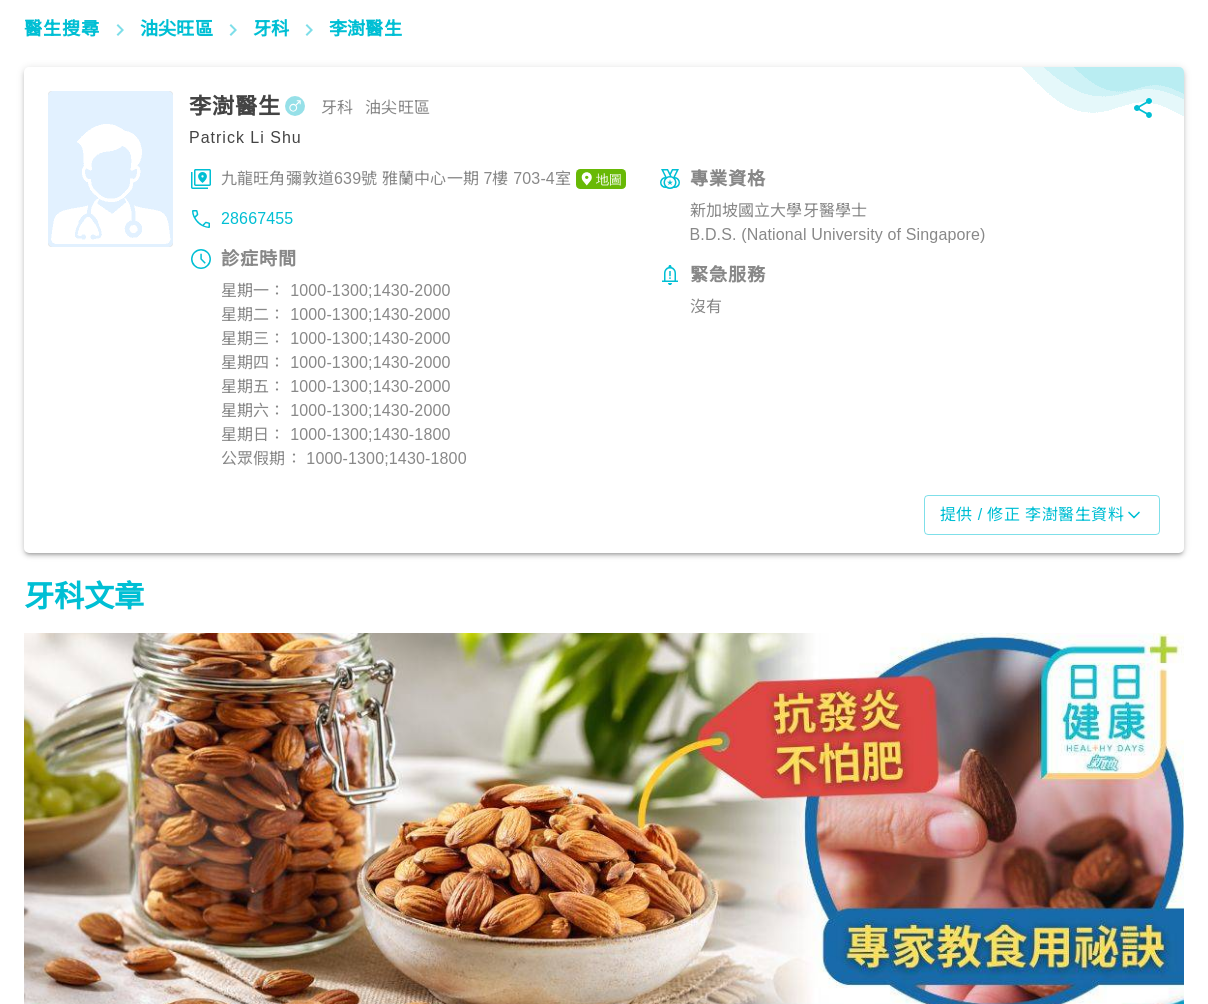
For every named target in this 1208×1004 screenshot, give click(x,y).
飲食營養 (64, 917)
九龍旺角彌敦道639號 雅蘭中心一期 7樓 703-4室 (423, 179)
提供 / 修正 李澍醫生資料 (1042, 515)
